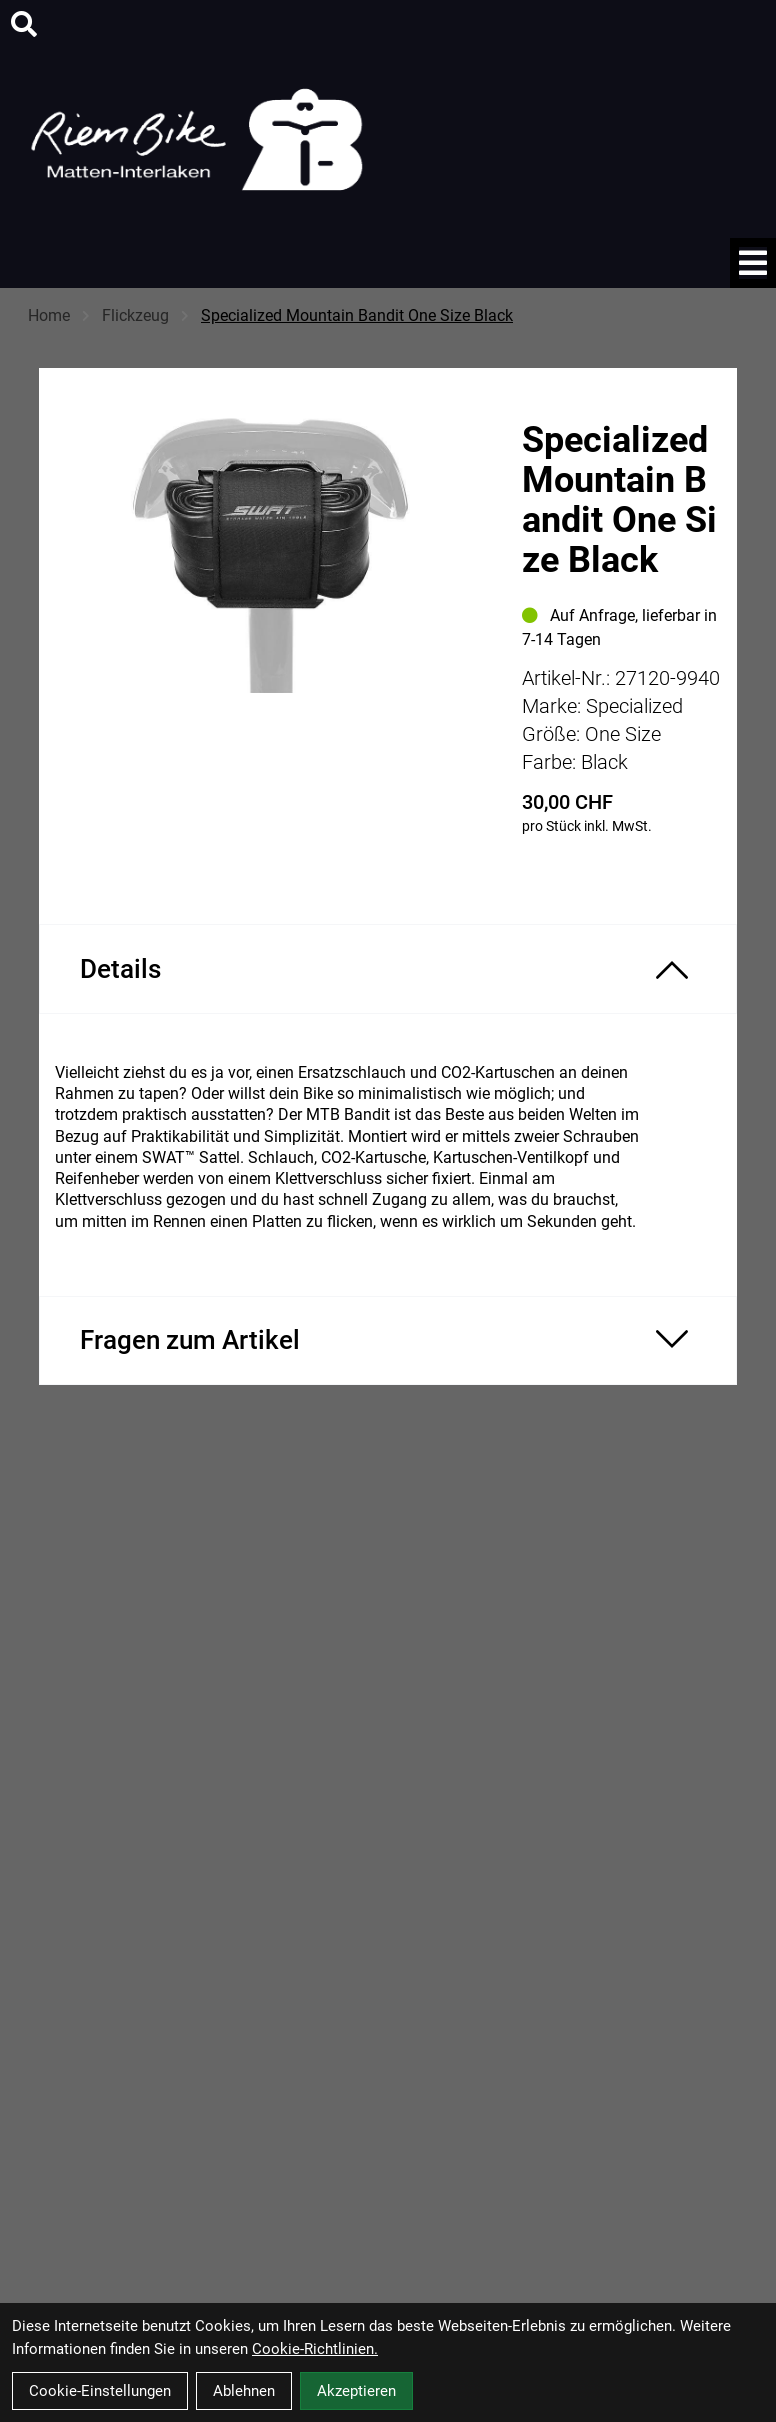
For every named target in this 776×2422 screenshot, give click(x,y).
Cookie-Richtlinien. (315, 2349)
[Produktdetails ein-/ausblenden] (388, 969)
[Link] (753, 263)
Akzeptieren (356, 2391)
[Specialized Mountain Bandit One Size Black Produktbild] (270, 585)
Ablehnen (244, 2391)
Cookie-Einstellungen (100, 2391)
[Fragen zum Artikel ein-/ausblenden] (388, 1340)
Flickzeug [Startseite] (135, 315)
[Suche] (24, 24)
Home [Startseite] (49, 315)
